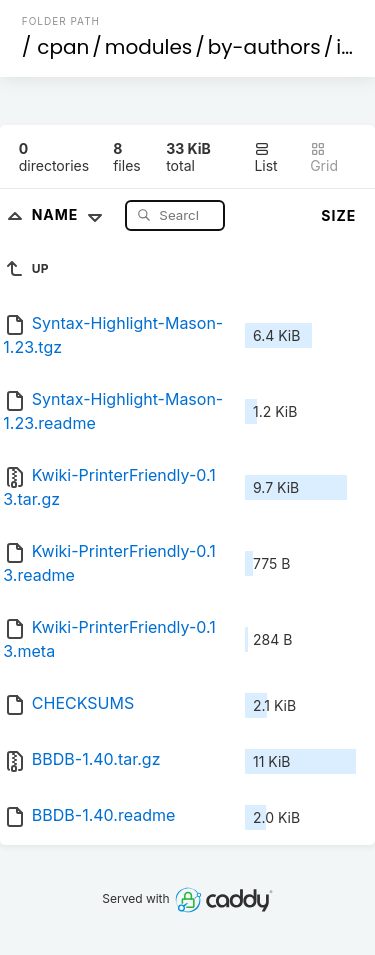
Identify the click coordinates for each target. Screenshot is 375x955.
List (265, 157)
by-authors (264, 47)
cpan (63, 47)
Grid (324, 157)
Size (338, 215)
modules (148, 47)
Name (71, 214)
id (345, 47)
